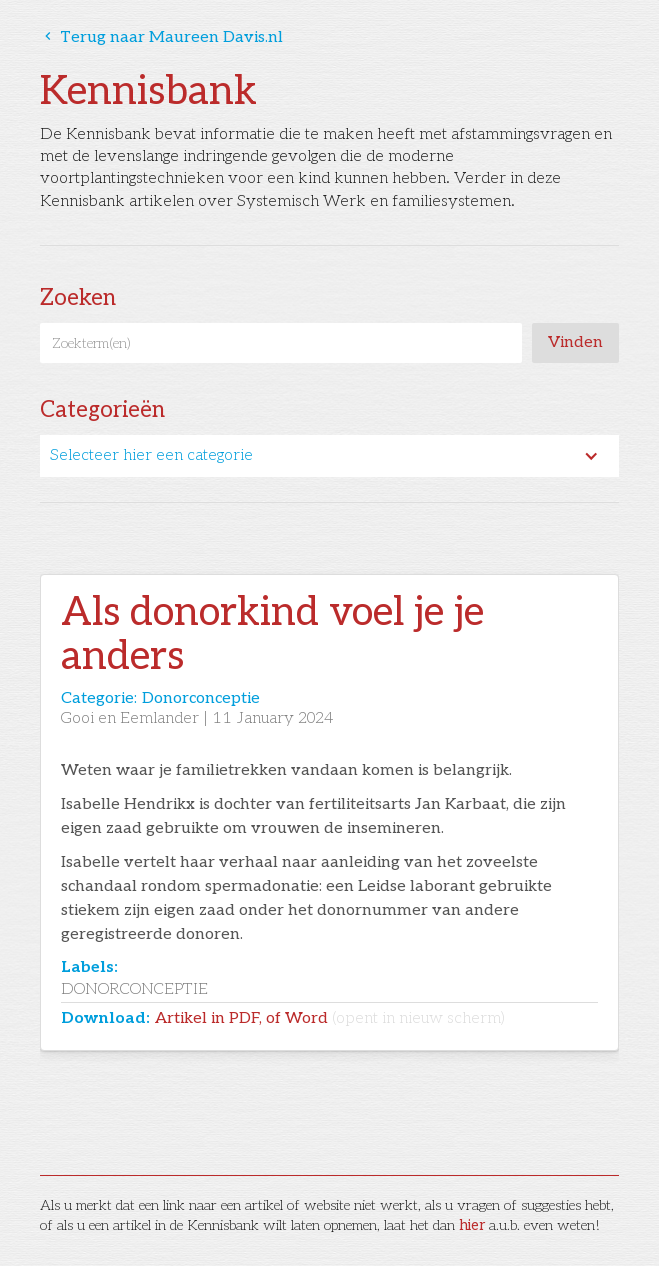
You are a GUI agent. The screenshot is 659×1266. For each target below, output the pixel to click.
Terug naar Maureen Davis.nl (161, 37)
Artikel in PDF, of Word (330, 1018)
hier (472, 1225)
